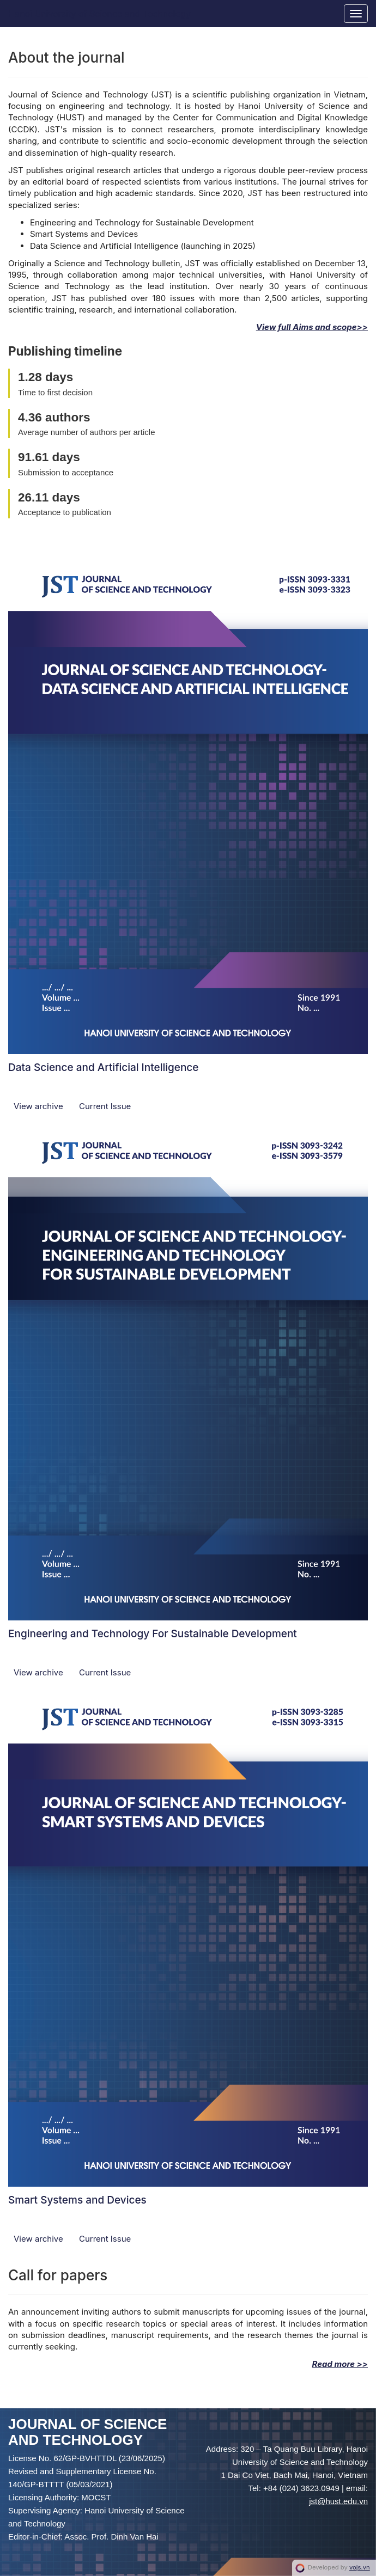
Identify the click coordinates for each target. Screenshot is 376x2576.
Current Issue (105, 1106)
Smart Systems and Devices (77, 2200)
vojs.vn (359, 2567)
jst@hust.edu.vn (338, 2501)
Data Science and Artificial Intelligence (103, 1067)
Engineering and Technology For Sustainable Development (152, 1633)
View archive (39, 1106)
